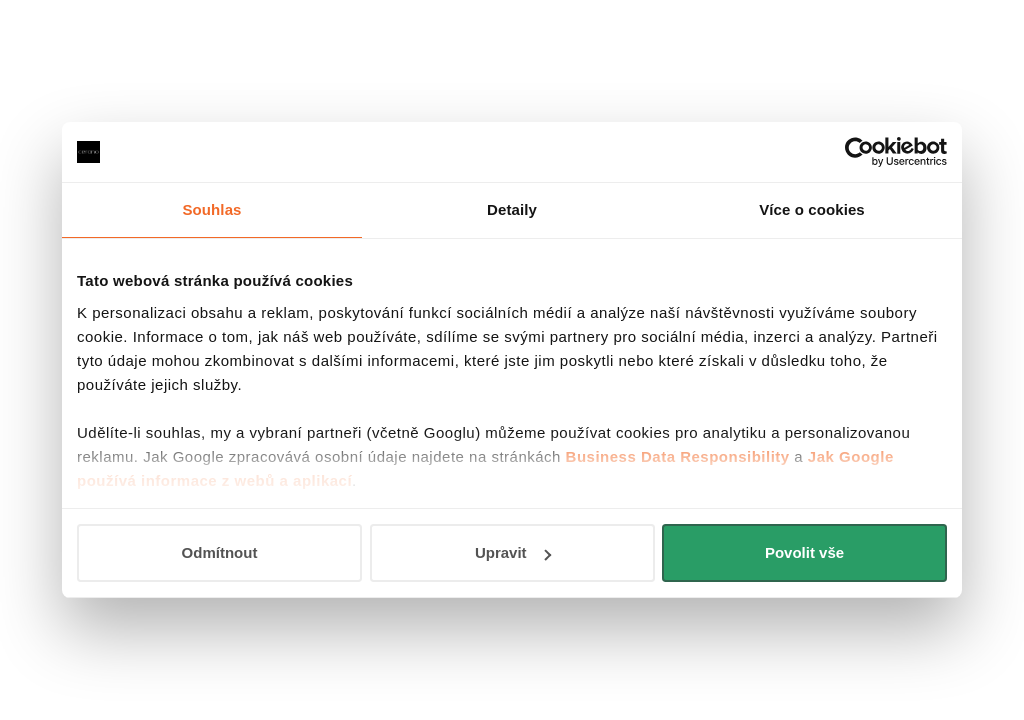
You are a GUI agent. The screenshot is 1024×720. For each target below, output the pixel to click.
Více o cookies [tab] (812, 209)
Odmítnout (220, 552)
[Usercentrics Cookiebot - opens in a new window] (859, 152)
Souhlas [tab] (211, 209)
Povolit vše (804, 552)
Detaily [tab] (512, 209)
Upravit (513, 552)
